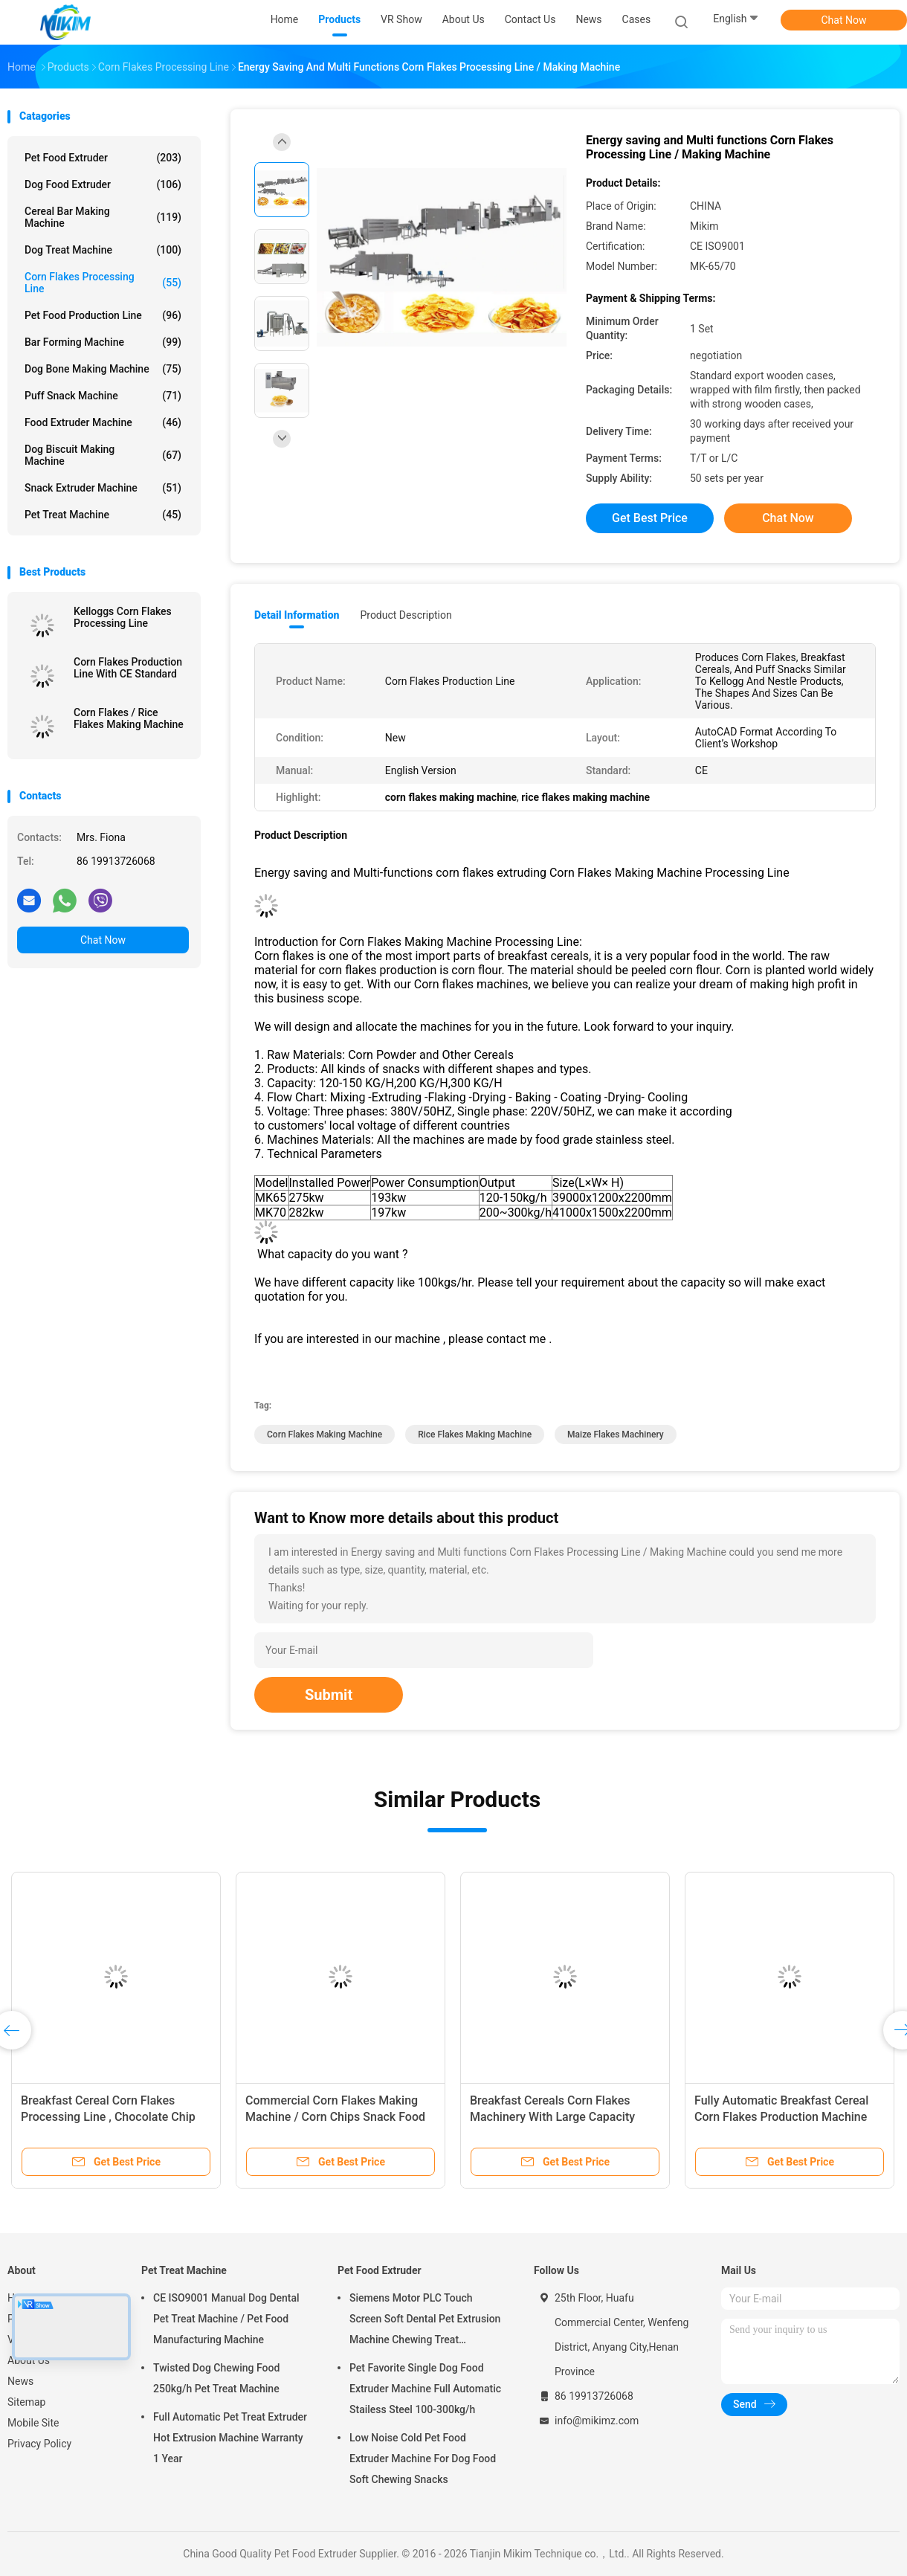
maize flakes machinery (615, 1434)
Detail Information (296, 615)
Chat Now (844, 20)
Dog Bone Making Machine (103, 368)
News (20, 2381)
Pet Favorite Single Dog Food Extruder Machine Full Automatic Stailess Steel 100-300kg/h (425, 2388)
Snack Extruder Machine (103, 487)
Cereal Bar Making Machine (103, 217)
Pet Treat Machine (103, 514)
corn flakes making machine (324, 1434)
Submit (328, 1695)
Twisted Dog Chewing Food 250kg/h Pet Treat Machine (216, 2378)
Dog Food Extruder (103, 184)
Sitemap (26, 2402)
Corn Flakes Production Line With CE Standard (128, 668)
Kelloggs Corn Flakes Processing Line (123, 617)
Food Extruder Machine (103, 422)
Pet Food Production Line (103, 315)
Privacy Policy (39, 2444)
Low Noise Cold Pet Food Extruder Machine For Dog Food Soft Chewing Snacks (422, 2458)
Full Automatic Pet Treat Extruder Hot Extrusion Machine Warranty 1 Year (230, 2437)
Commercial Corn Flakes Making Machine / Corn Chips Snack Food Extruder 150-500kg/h (335, 2116)
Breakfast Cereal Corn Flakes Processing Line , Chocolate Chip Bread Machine (108, 2116)
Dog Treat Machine (103, 249)
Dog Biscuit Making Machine (103, 455)
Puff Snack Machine (103, 395)
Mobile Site (33, 2423)
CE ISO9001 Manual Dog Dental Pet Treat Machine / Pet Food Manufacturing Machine (226, 2318)
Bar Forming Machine (103, 342)
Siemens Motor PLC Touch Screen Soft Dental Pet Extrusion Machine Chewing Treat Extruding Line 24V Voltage (424, 2321)
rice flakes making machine (475, 1434)
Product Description (405, 615)
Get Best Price (650, 518)
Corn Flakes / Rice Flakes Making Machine (129, 718)
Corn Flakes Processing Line (103, 282)
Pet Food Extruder (103, 157)
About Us (28, 2360)
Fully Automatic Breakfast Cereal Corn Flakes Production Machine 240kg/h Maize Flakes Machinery (782, 2116)
